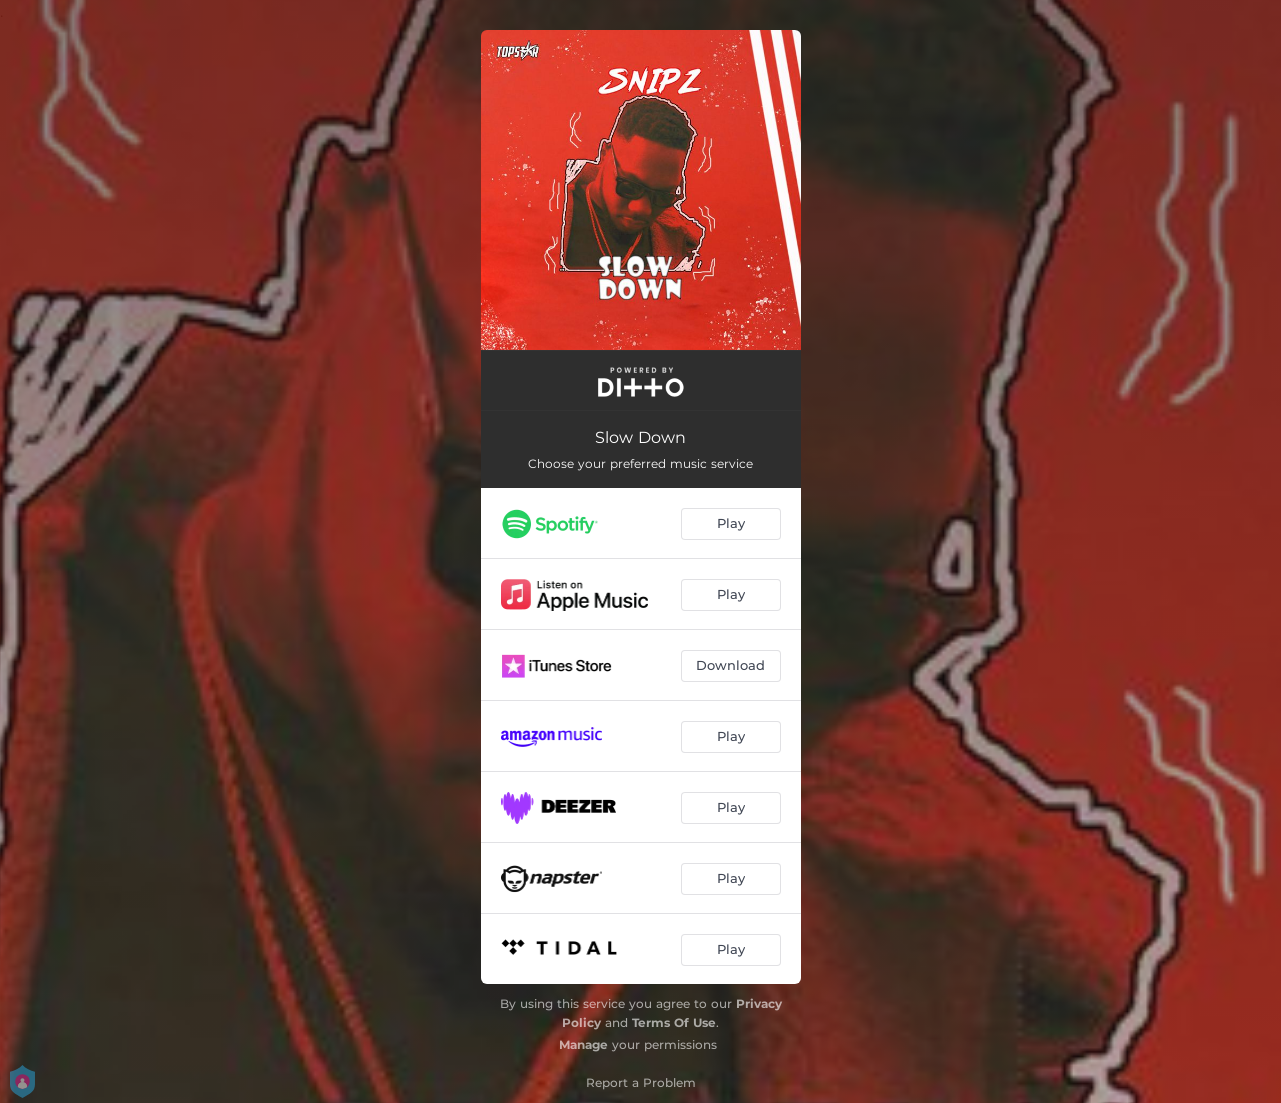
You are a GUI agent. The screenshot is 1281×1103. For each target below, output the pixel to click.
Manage (583, 1044)
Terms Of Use (674, 1022)
